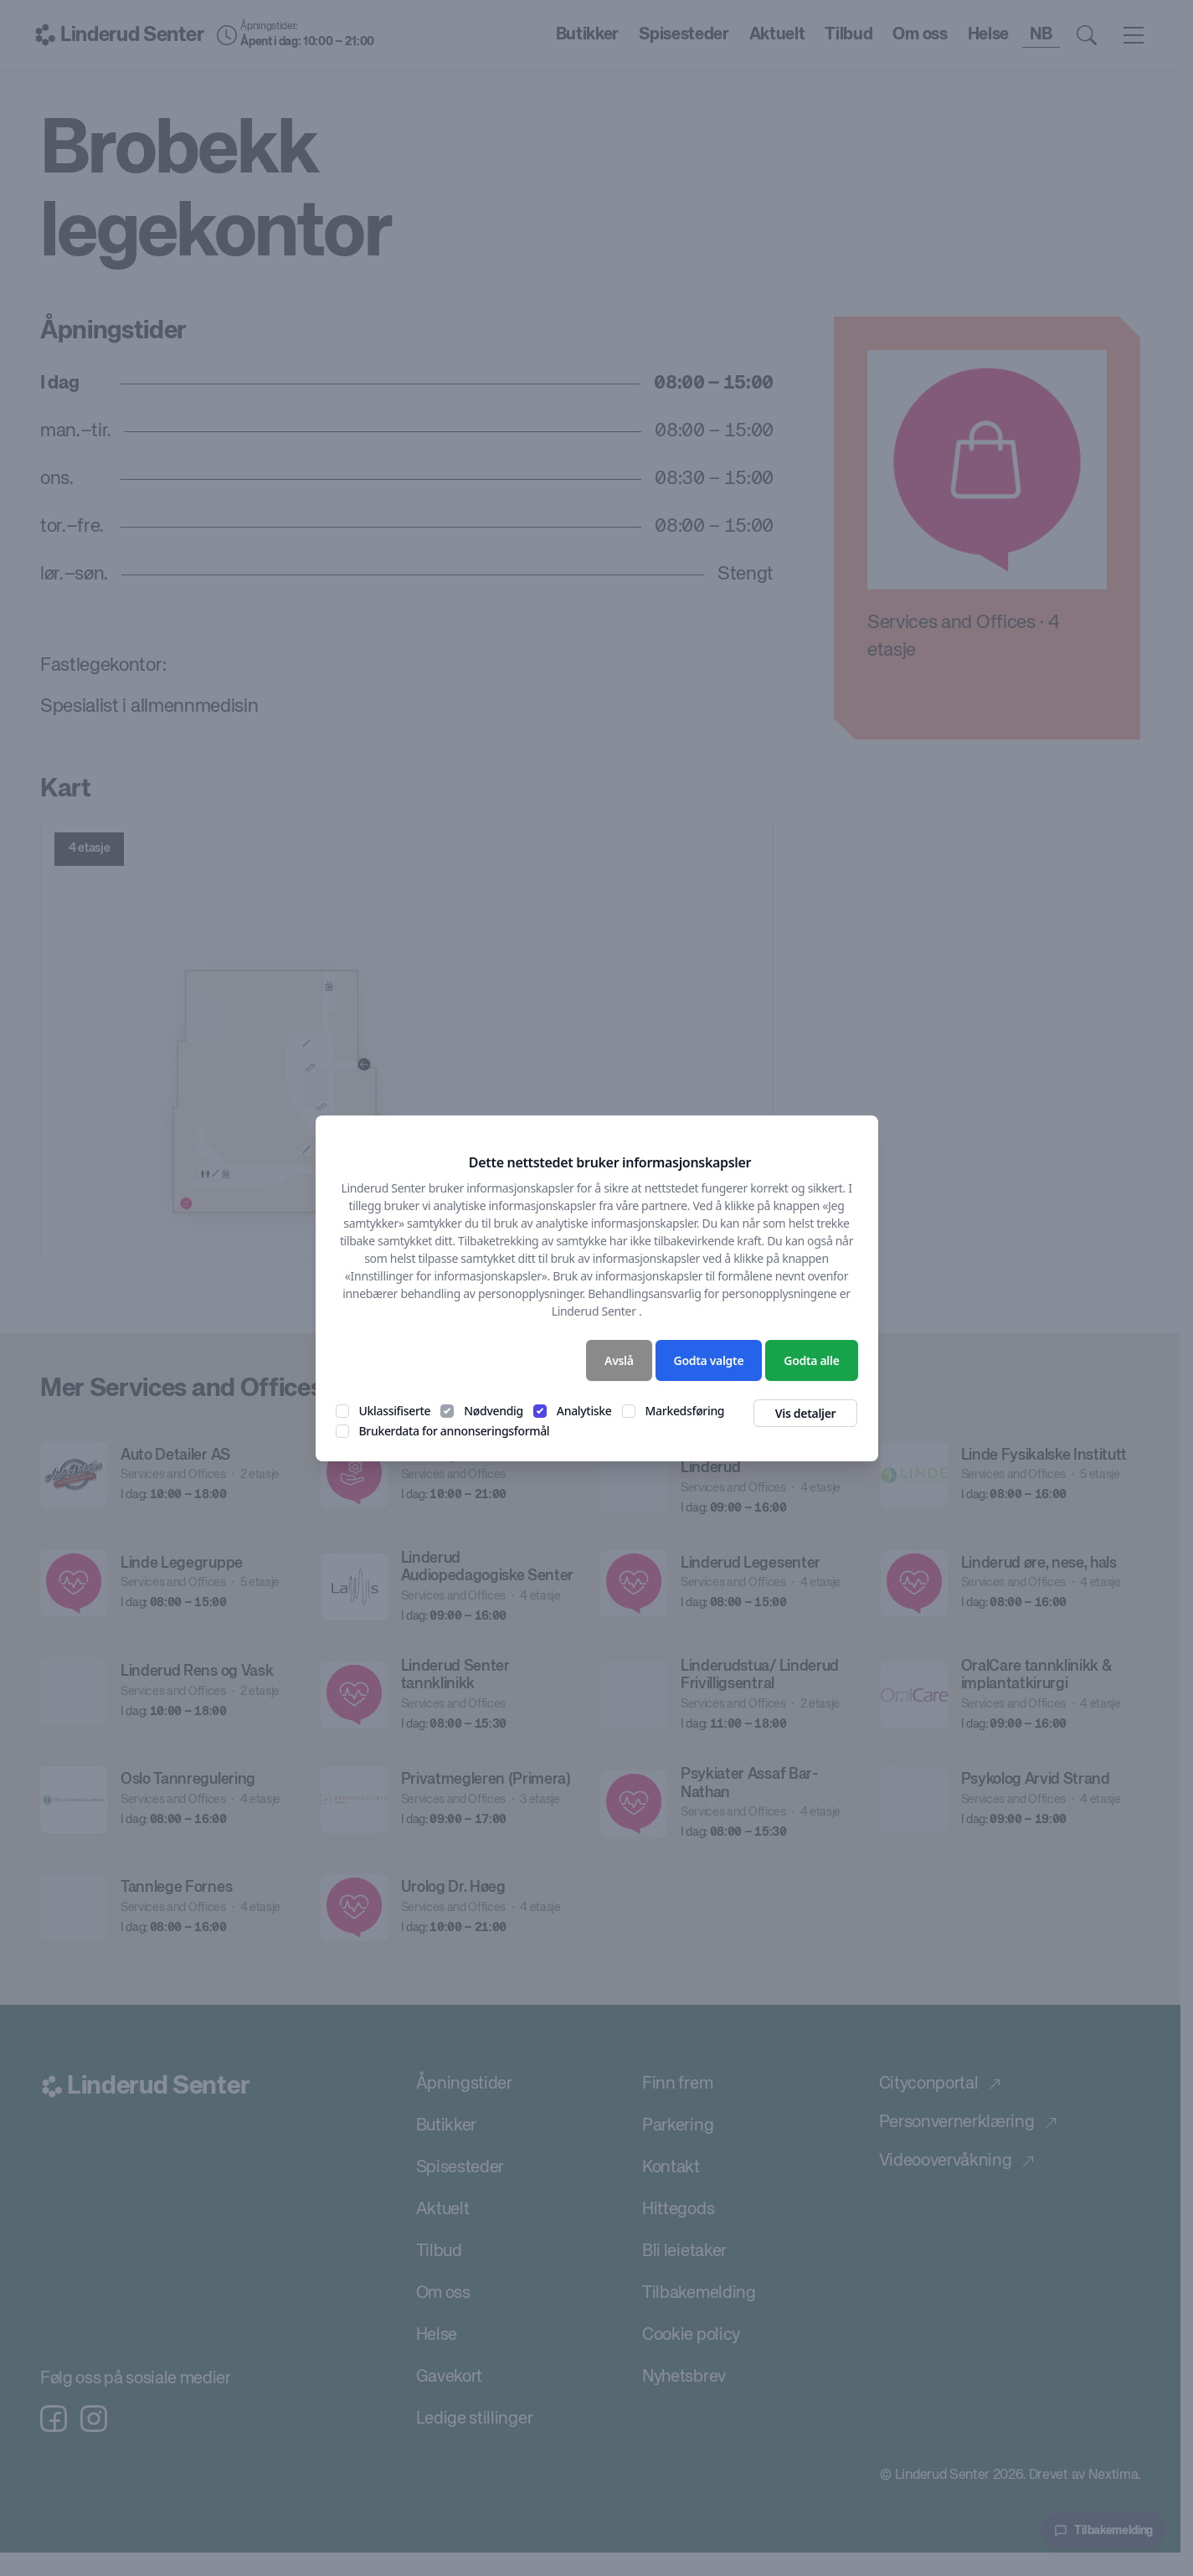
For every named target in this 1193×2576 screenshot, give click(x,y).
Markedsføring (685, 1411)
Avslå (619, 1360)
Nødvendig (493, 1411)
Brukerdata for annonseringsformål (454, 1431)
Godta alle (811, 1360)
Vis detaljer (805, 1413)
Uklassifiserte (395, 1411)
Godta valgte (709, 1360)
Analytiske (584, 1411)
